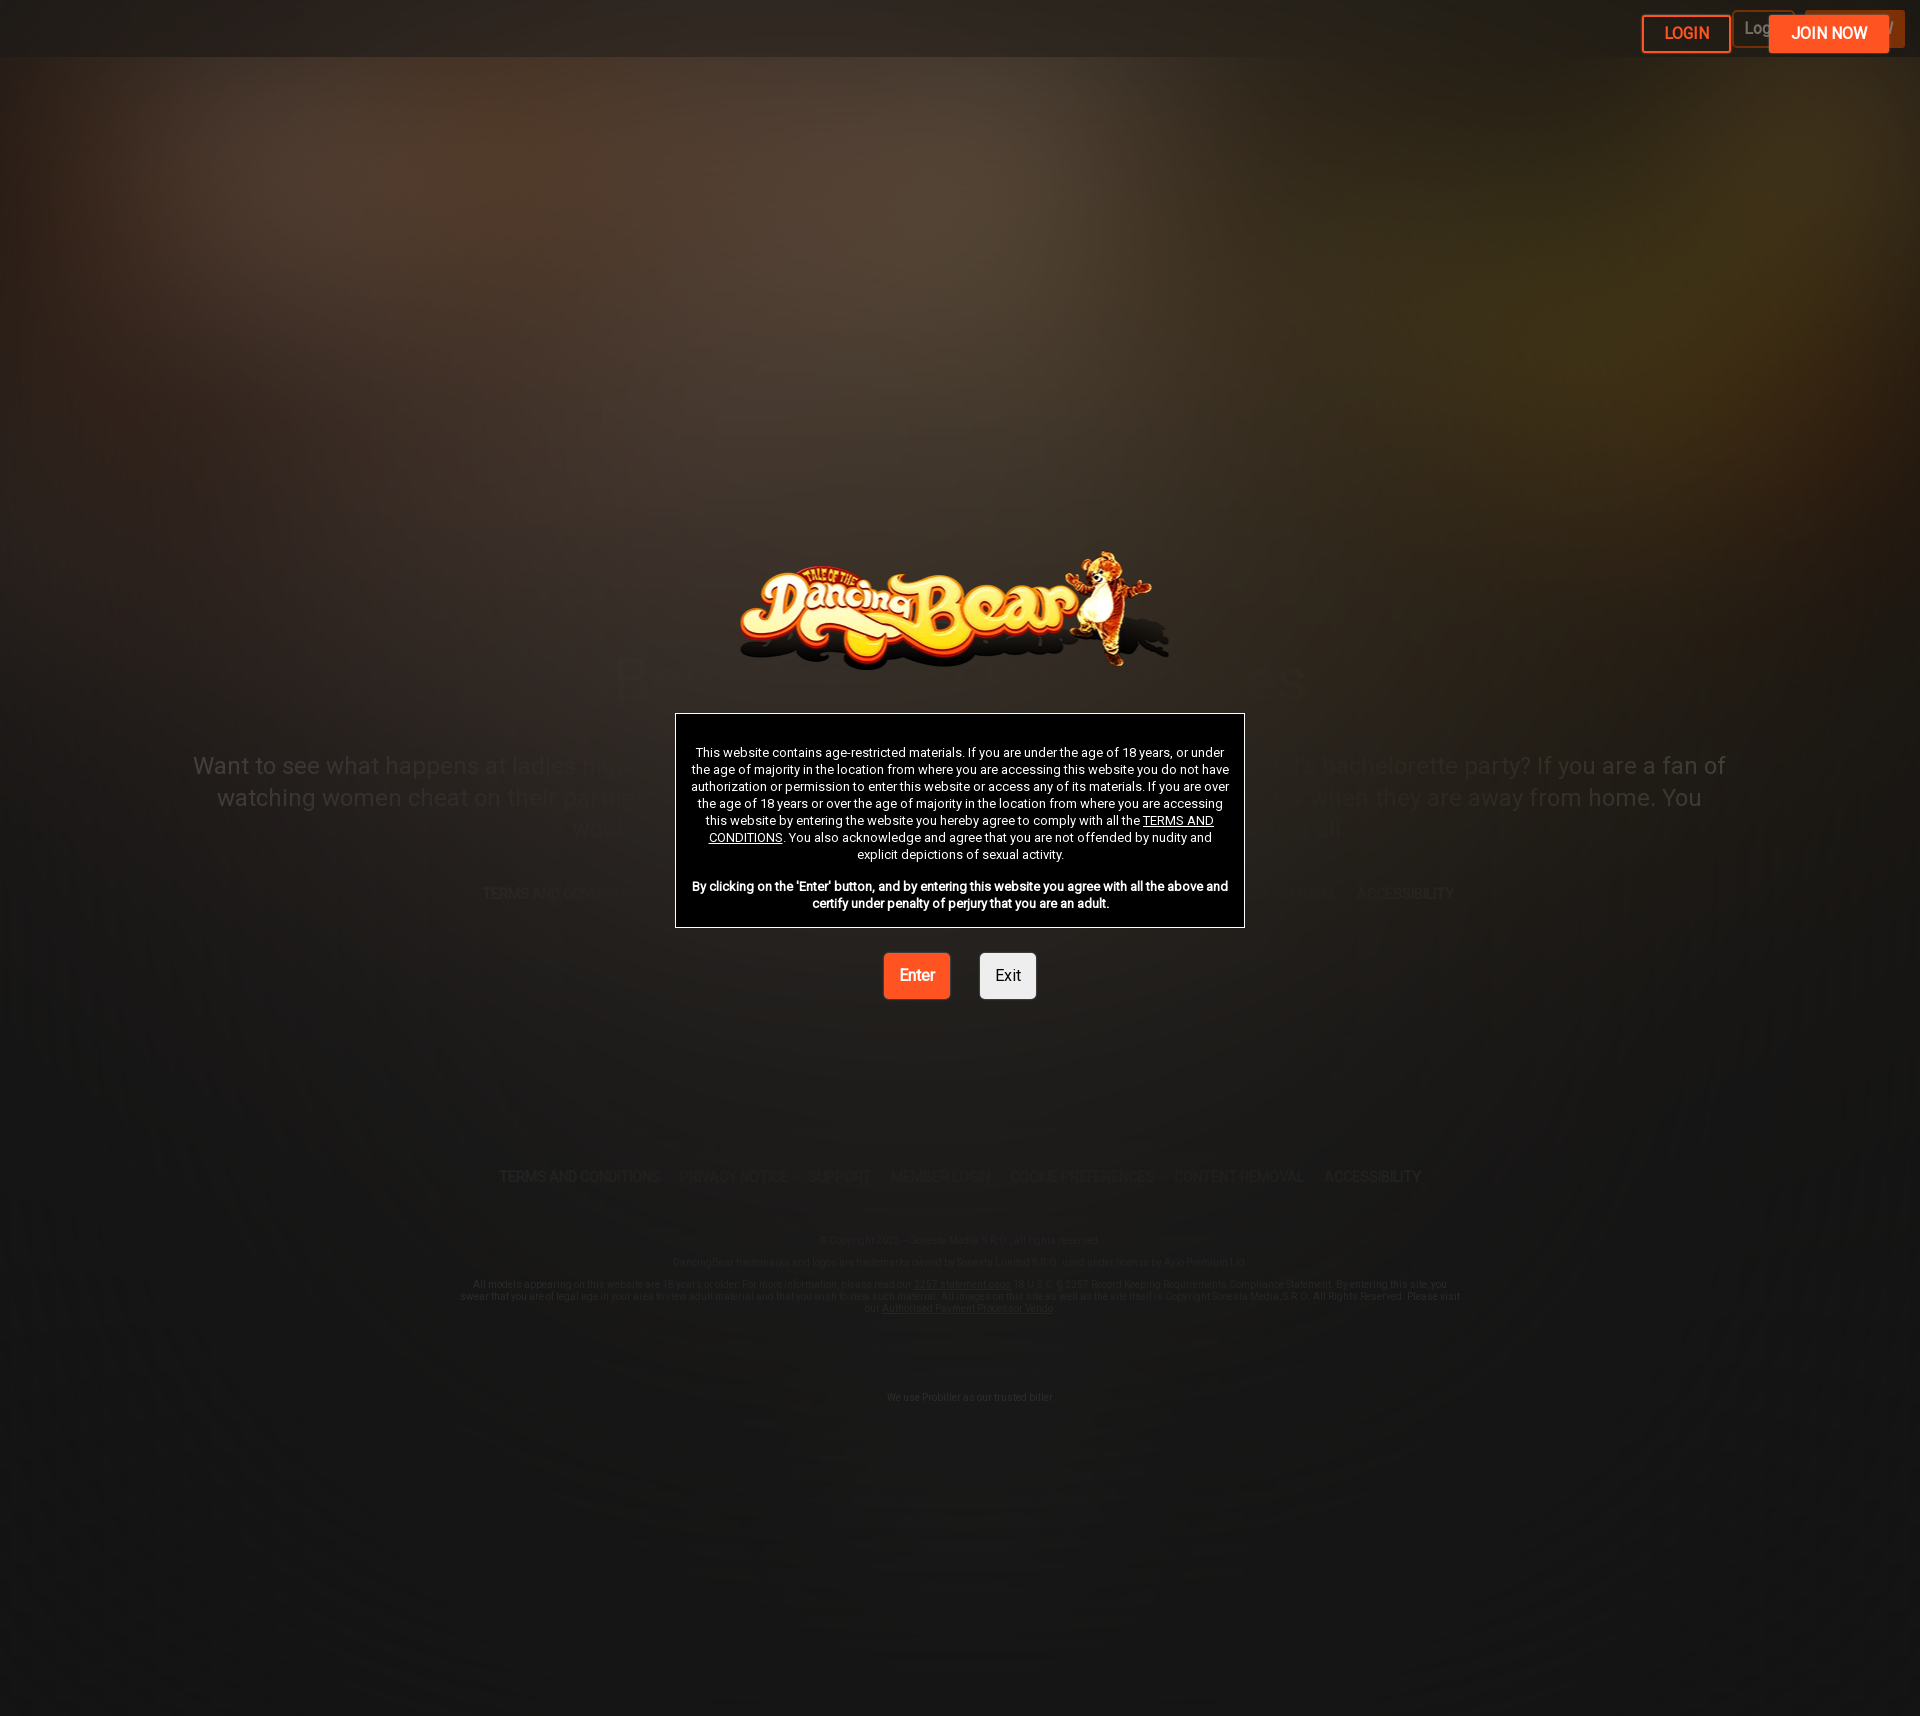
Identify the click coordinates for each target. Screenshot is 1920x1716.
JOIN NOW (1829, 33)
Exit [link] (1008, 975)
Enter (917, 975)
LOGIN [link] (1686, 33)
